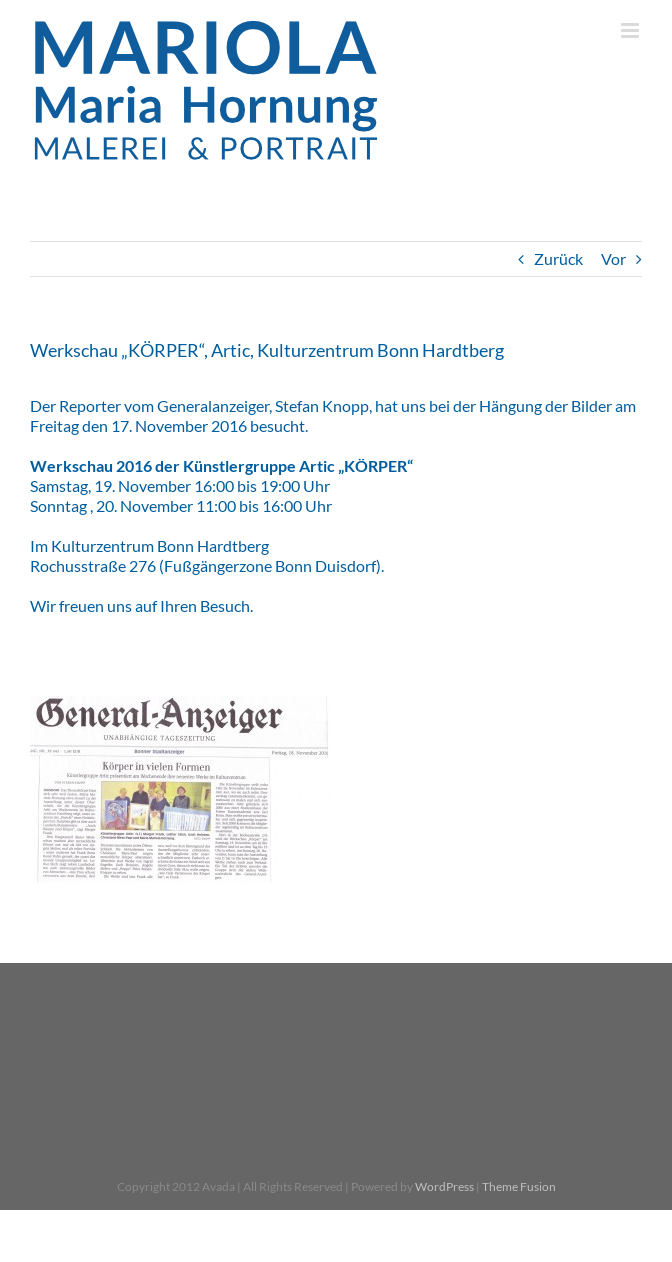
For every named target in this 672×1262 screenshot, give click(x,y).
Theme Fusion (519, 1186)
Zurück (558, 258)
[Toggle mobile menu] (631, 30)
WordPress (444, 1186)
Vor (613, 258)
